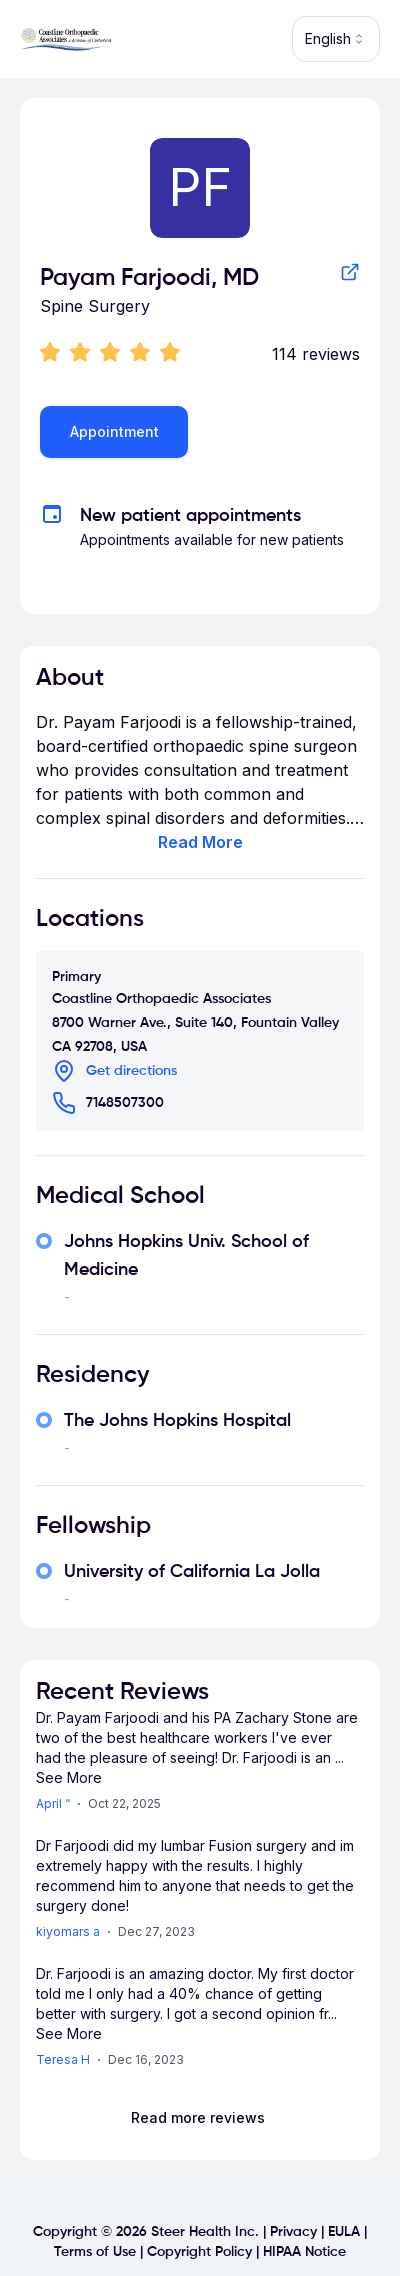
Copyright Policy (199, 2252)
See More (69, 1777)
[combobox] (336, 39)
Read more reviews (198, 2117)
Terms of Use (95, 2252)
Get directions (131, 1071)
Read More (200, 842)
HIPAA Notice (304, 2252)
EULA (344, 2232)
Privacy (293, 2232)
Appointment (114, 431)
